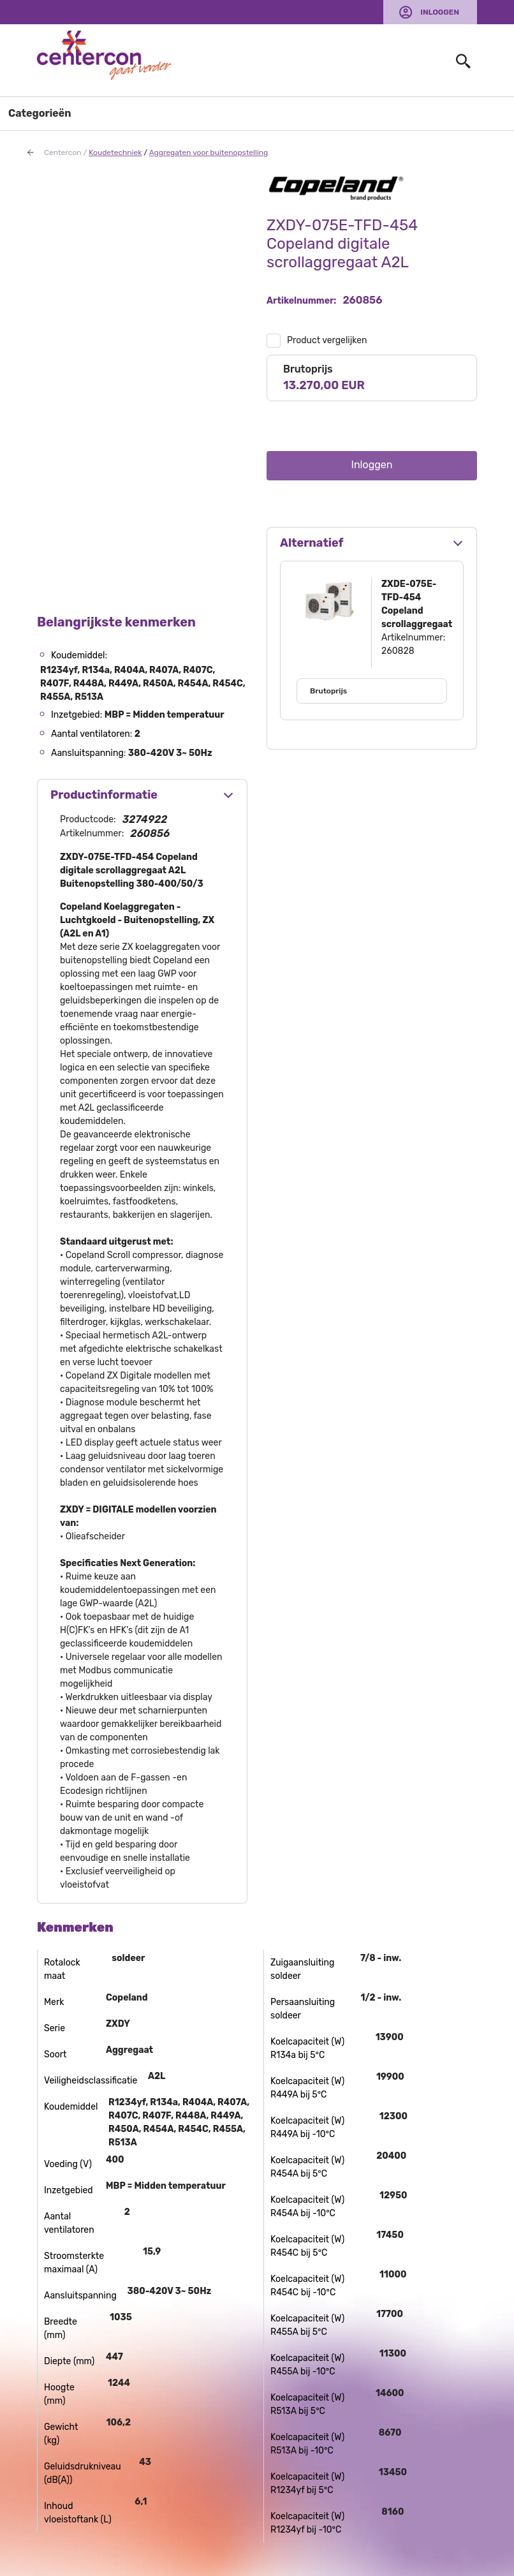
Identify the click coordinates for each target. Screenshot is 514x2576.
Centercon (63, 152)
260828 (398, 651)
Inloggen (439, 12)
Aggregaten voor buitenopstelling (208, 152)
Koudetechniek (115, 152)
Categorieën (39, 113)
